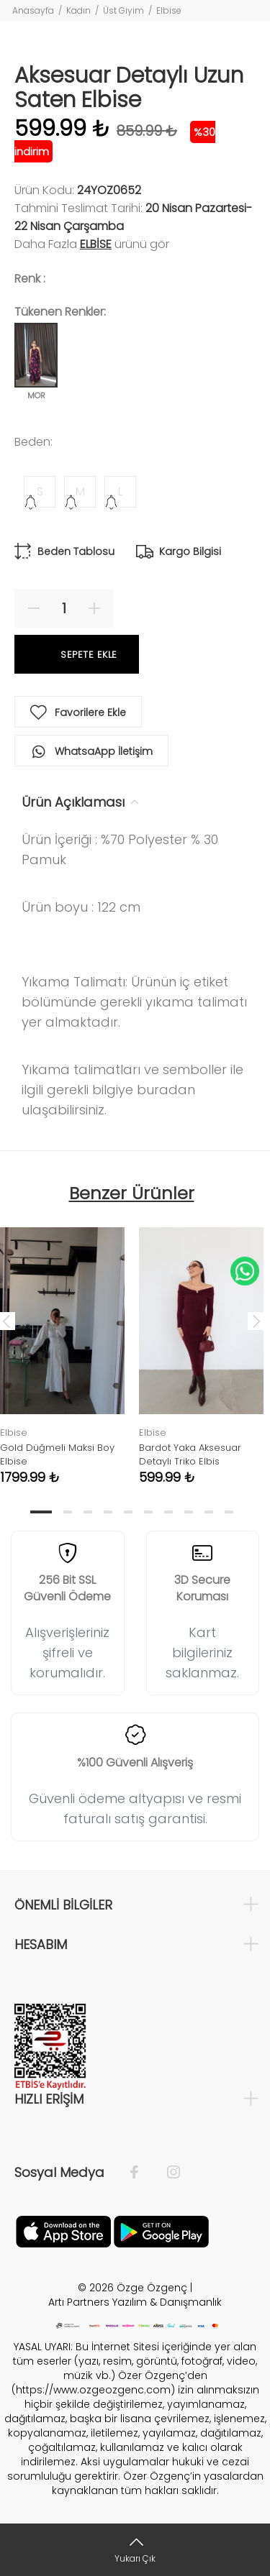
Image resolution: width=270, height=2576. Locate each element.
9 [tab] (208, 1512)
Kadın (78, 10)
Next (256, 1320)
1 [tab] (41, 1512)
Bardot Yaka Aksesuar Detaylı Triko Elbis (190, 1454)
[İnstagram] (166, 2172)
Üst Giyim (123, 10)
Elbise (168, 10)
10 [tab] (229, 1512)
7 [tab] (168, 1512)
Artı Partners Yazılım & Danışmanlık (135, 2302)
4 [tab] (108, 1512)
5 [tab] (128, 1512)
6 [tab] (148, 1512)
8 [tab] (188, 1512)
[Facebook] (141, 2172)
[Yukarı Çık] (135, 2550)
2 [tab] (67, 1512)
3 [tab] (88, 1512)
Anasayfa (33, 10)
